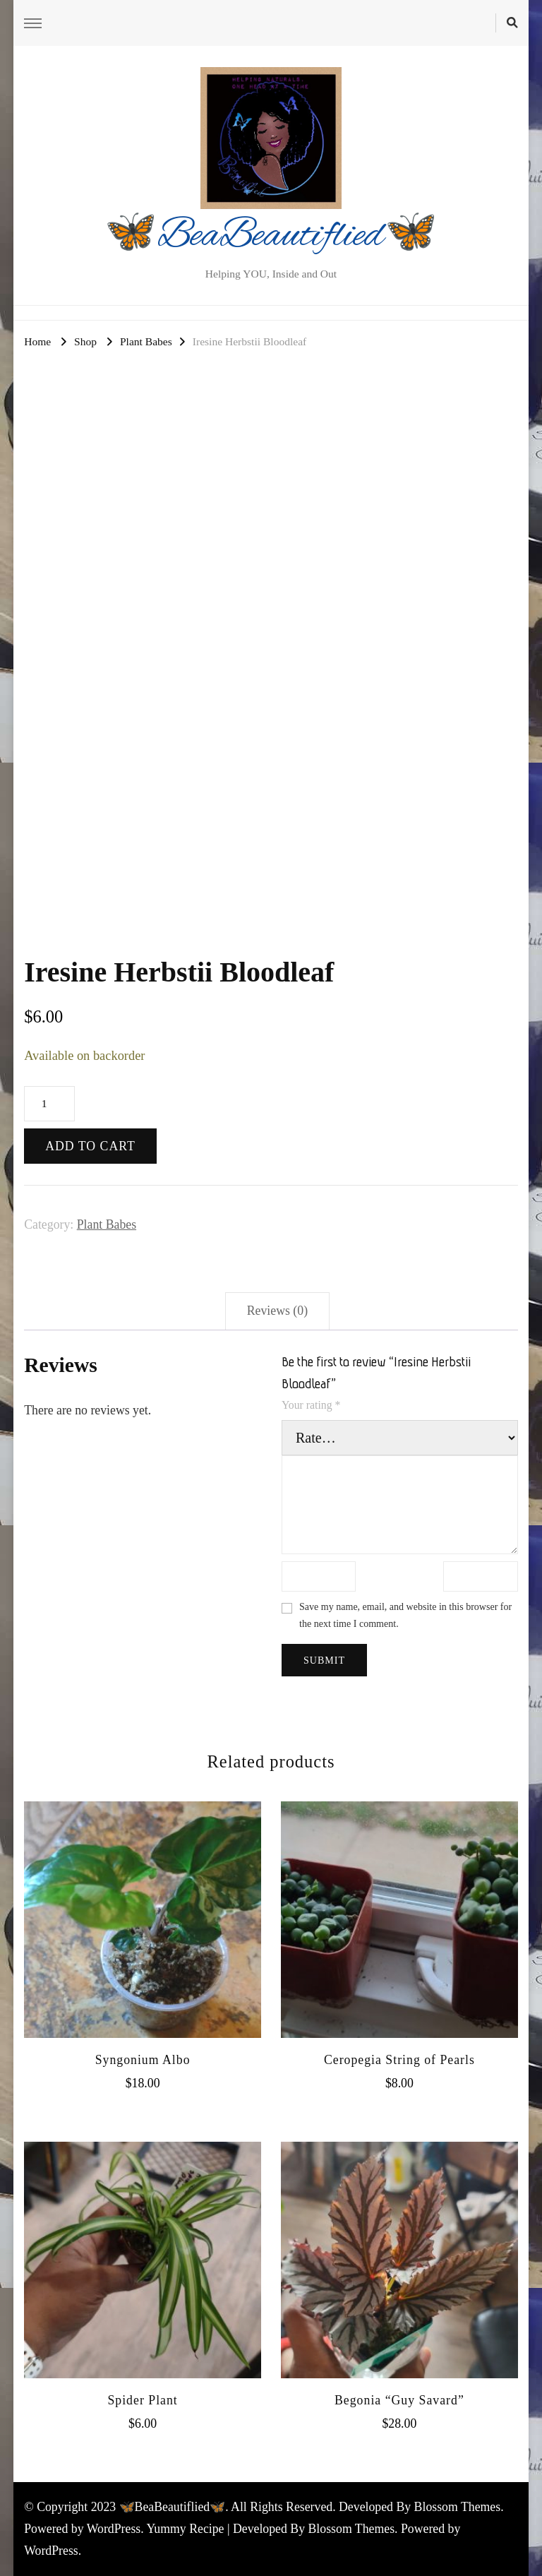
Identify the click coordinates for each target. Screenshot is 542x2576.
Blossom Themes (351, 2529)
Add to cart (90, 1146)
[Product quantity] (49, 1103)
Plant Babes (106, 1224)
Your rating (311, 1405)
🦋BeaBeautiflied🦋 (271, 236)
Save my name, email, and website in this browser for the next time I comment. (405, 1614)
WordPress (51, 2551)
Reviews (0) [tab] (277, 1311)
